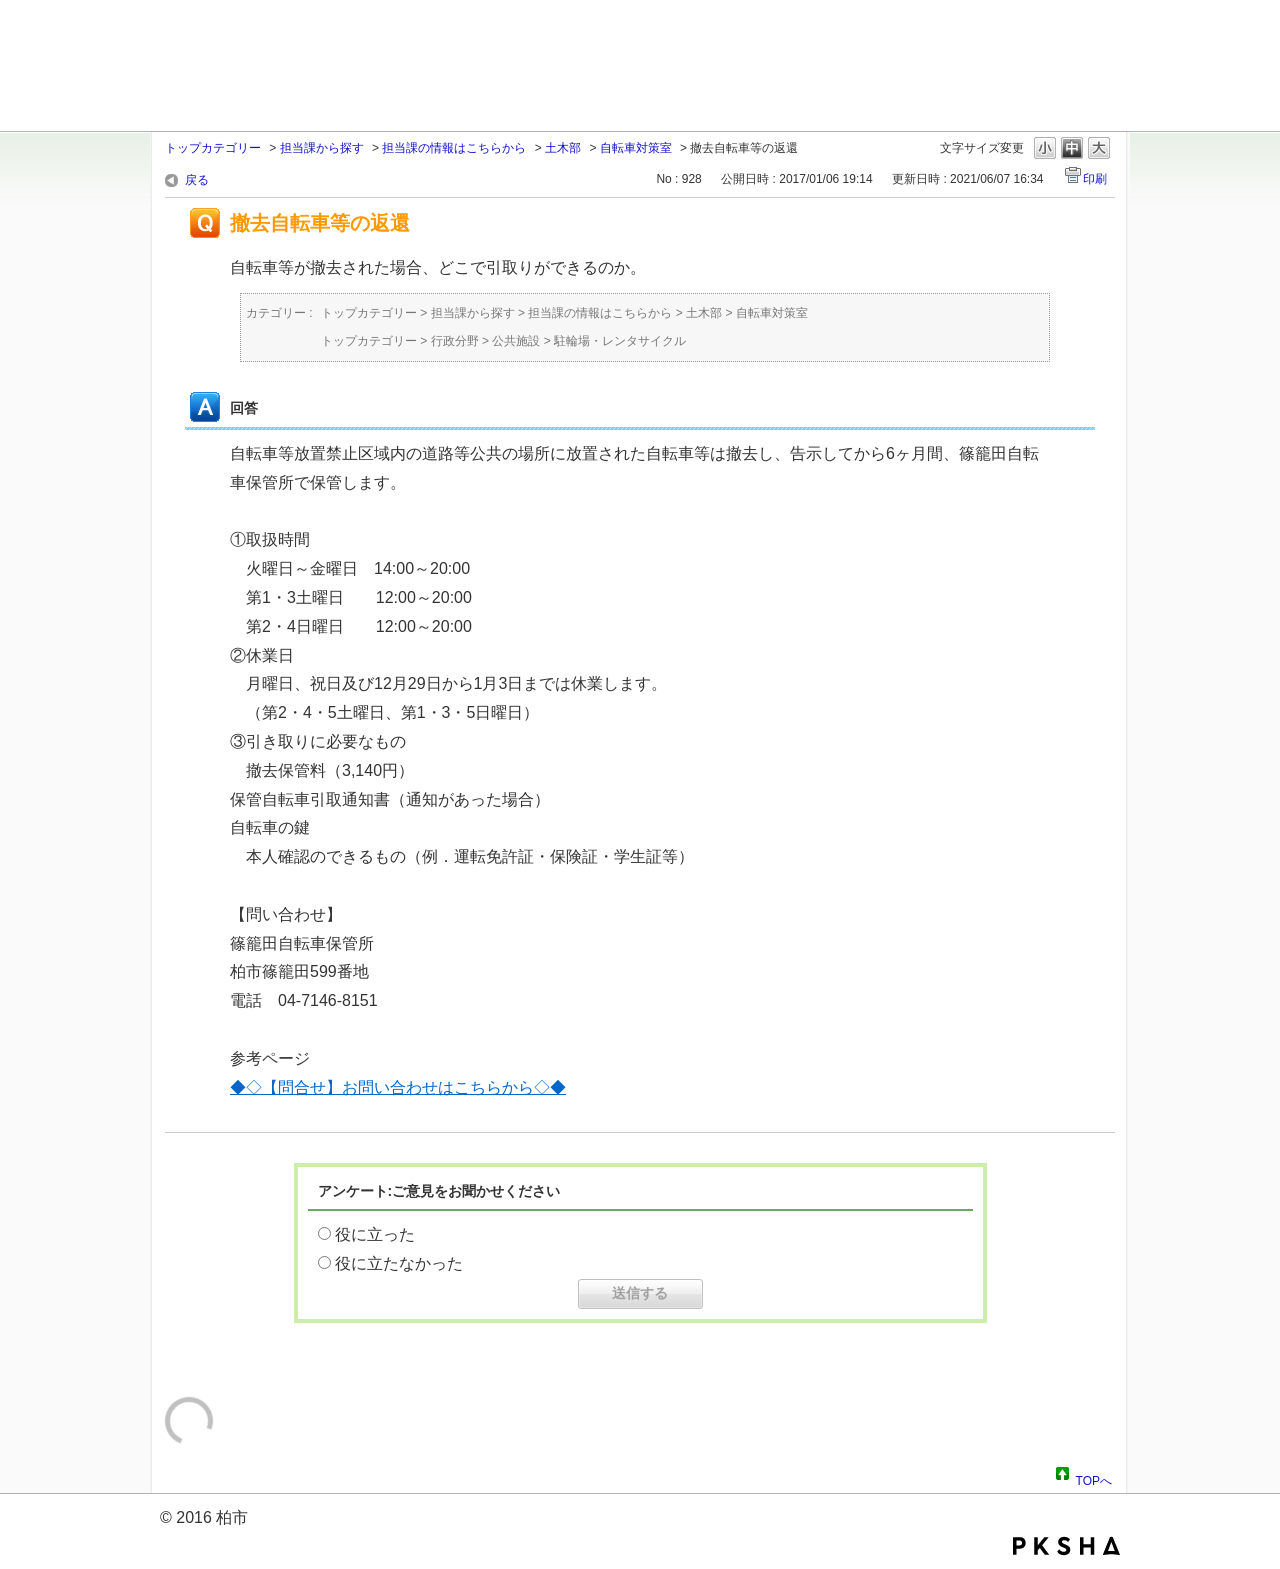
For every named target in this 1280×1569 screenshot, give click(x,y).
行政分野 (455, 341)
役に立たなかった (399, 1263)
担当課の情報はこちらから (454, 148)
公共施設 (516, 341)
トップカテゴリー (213, 148)
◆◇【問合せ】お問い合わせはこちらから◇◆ (398, 1087)
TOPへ (1094, 1478)
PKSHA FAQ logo (1066, 1546)
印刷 (1095, 179)
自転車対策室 (636, 148)
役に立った (375, 1234)
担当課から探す (322, 148)
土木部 (563, 148)
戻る (197, 180)
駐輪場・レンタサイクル (620, 341)
